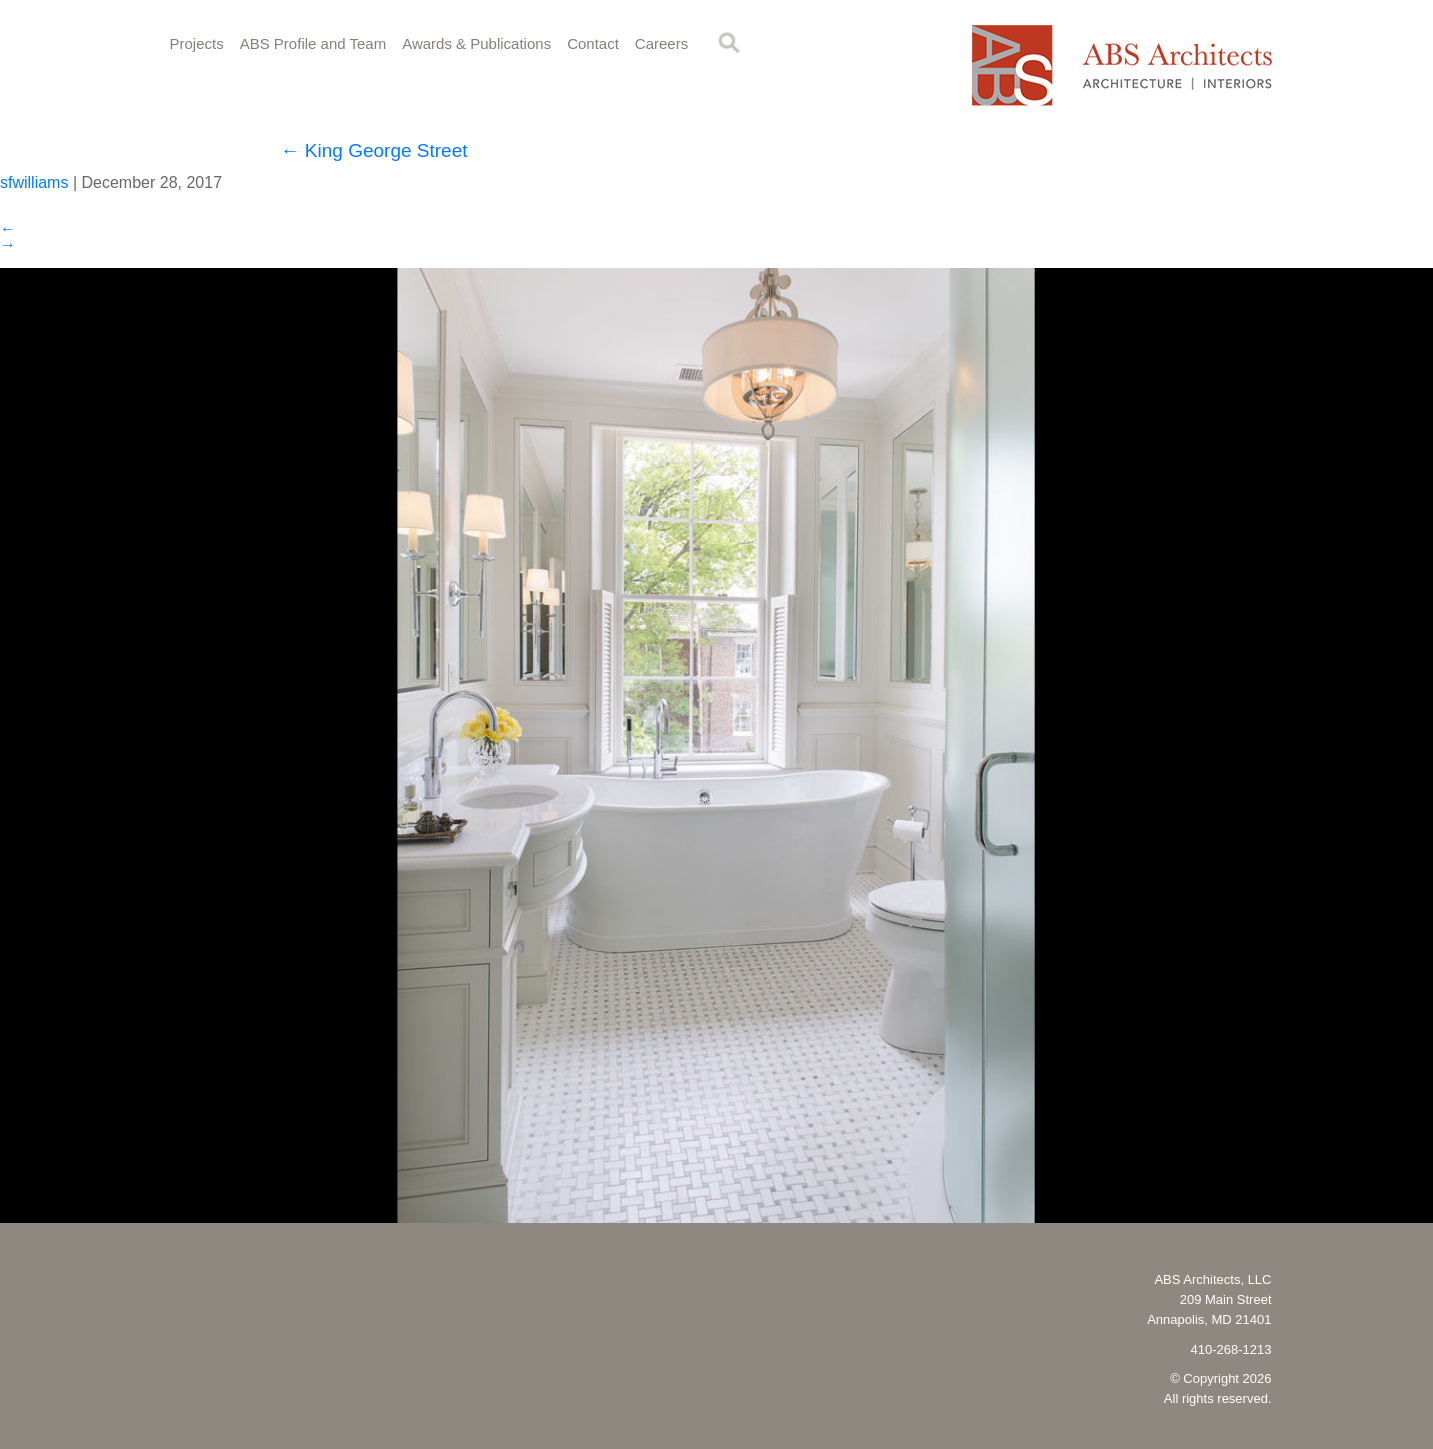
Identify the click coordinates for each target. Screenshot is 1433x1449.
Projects (197, 43)
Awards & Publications (476, 43)
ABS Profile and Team (313, 43)
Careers (661, 43)
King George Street (374, 150)
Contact (593, 43)
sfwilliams (34, 182)
